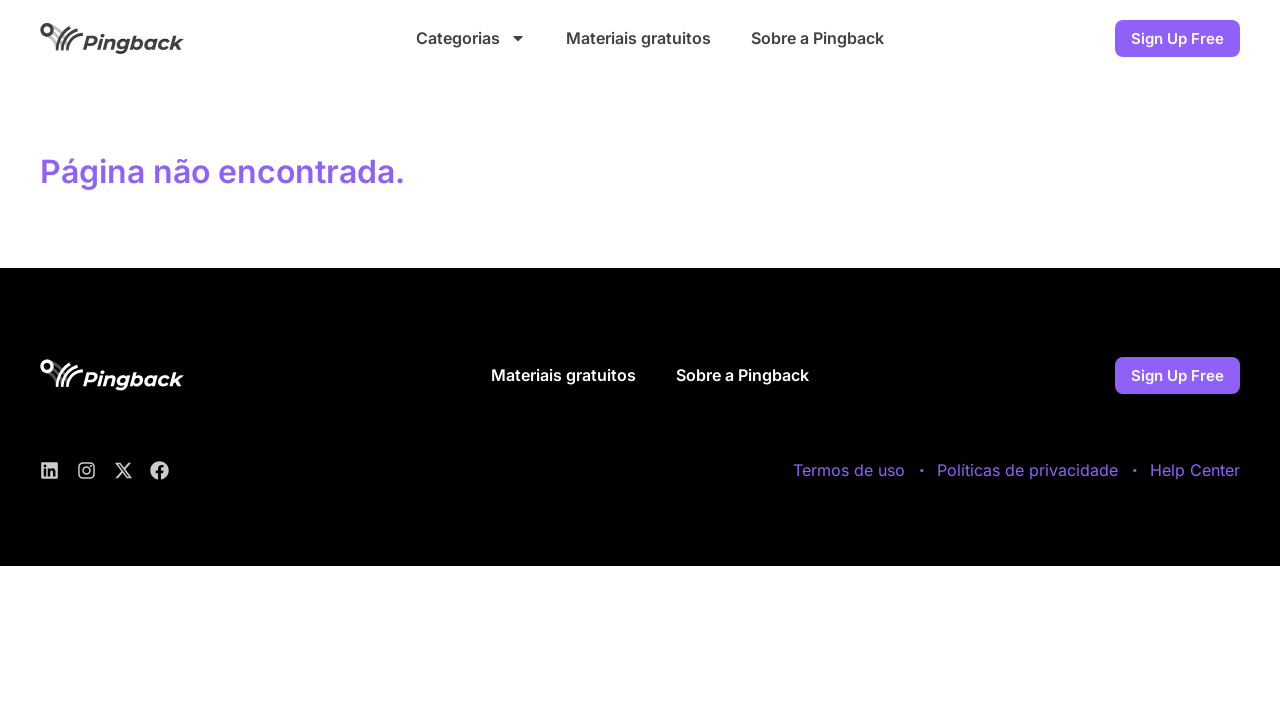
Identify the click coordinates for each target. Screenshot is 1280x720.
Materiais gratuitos (638, 38)
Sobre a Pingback (817, 38)
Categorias (471, 38)
